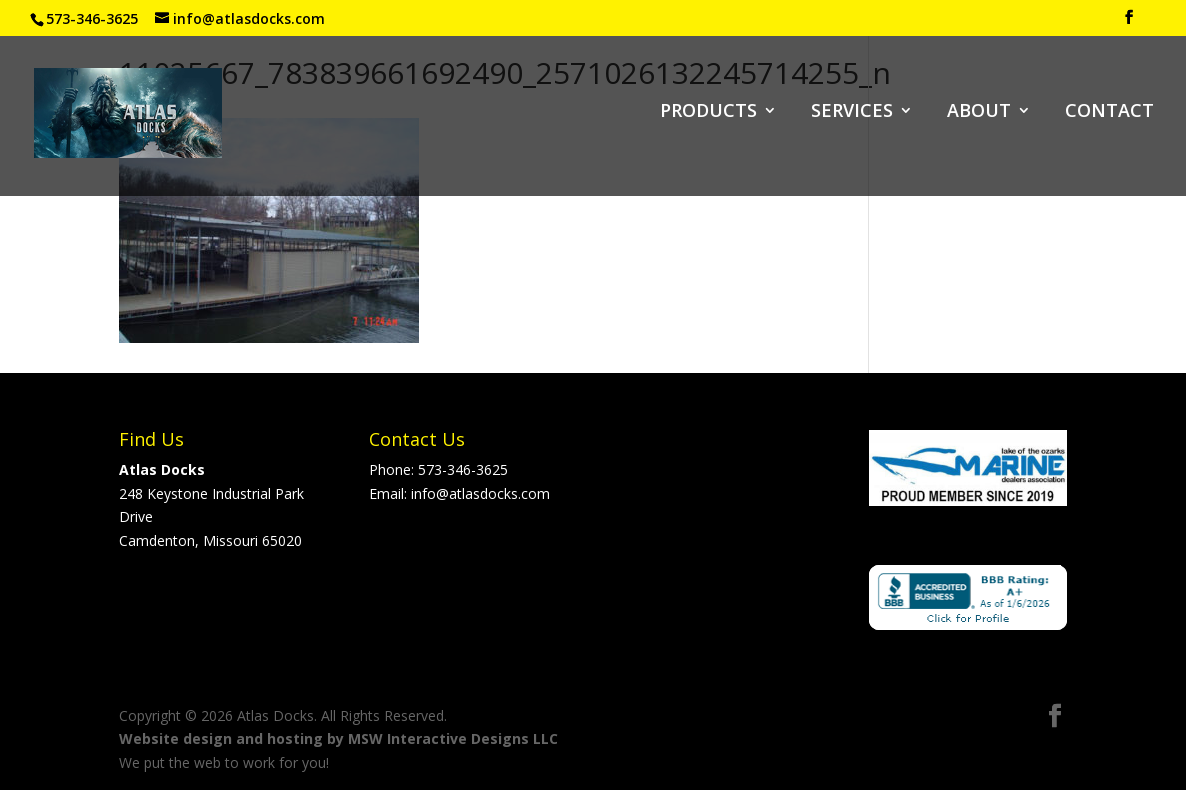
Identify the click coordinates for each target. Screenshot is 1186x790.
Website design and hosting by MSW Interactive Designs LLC (338, 738)
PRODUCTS (708, 112)
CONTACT (1109, 112)
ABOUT (979, 112)
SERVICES (852, 112)
